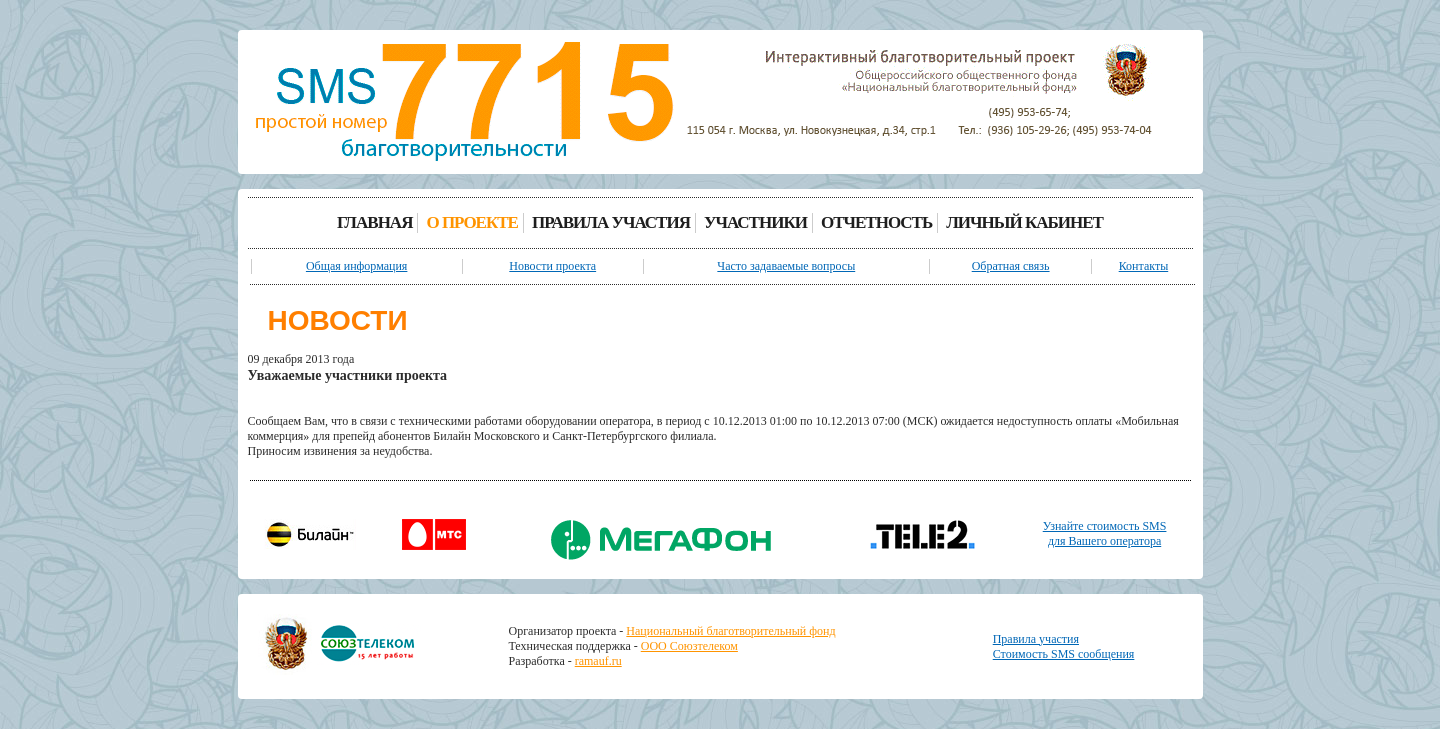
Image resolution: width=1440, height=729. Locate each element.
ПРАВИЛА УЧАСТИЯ (611, 222)
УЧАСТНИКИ (755, 222)
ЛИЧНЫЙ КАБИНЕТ (1024, 222)
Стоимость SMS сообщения (1064, 654)
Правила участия (1036, 639)
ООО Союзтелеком (689, 646)
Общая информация (357, 266)
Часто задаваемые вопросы (786, 266)
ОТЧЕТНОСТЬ (876, 222)
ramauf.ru (598, 661)
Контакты (1144, 266)
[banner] (464, 104)
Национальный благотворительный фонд (730, 631)
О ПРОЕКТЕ (472, 222)
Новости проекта (552, 266)
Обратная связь (1011, 266)
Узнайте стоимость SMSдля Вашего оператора (1105, 533)
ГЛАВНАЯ (374, 222)
